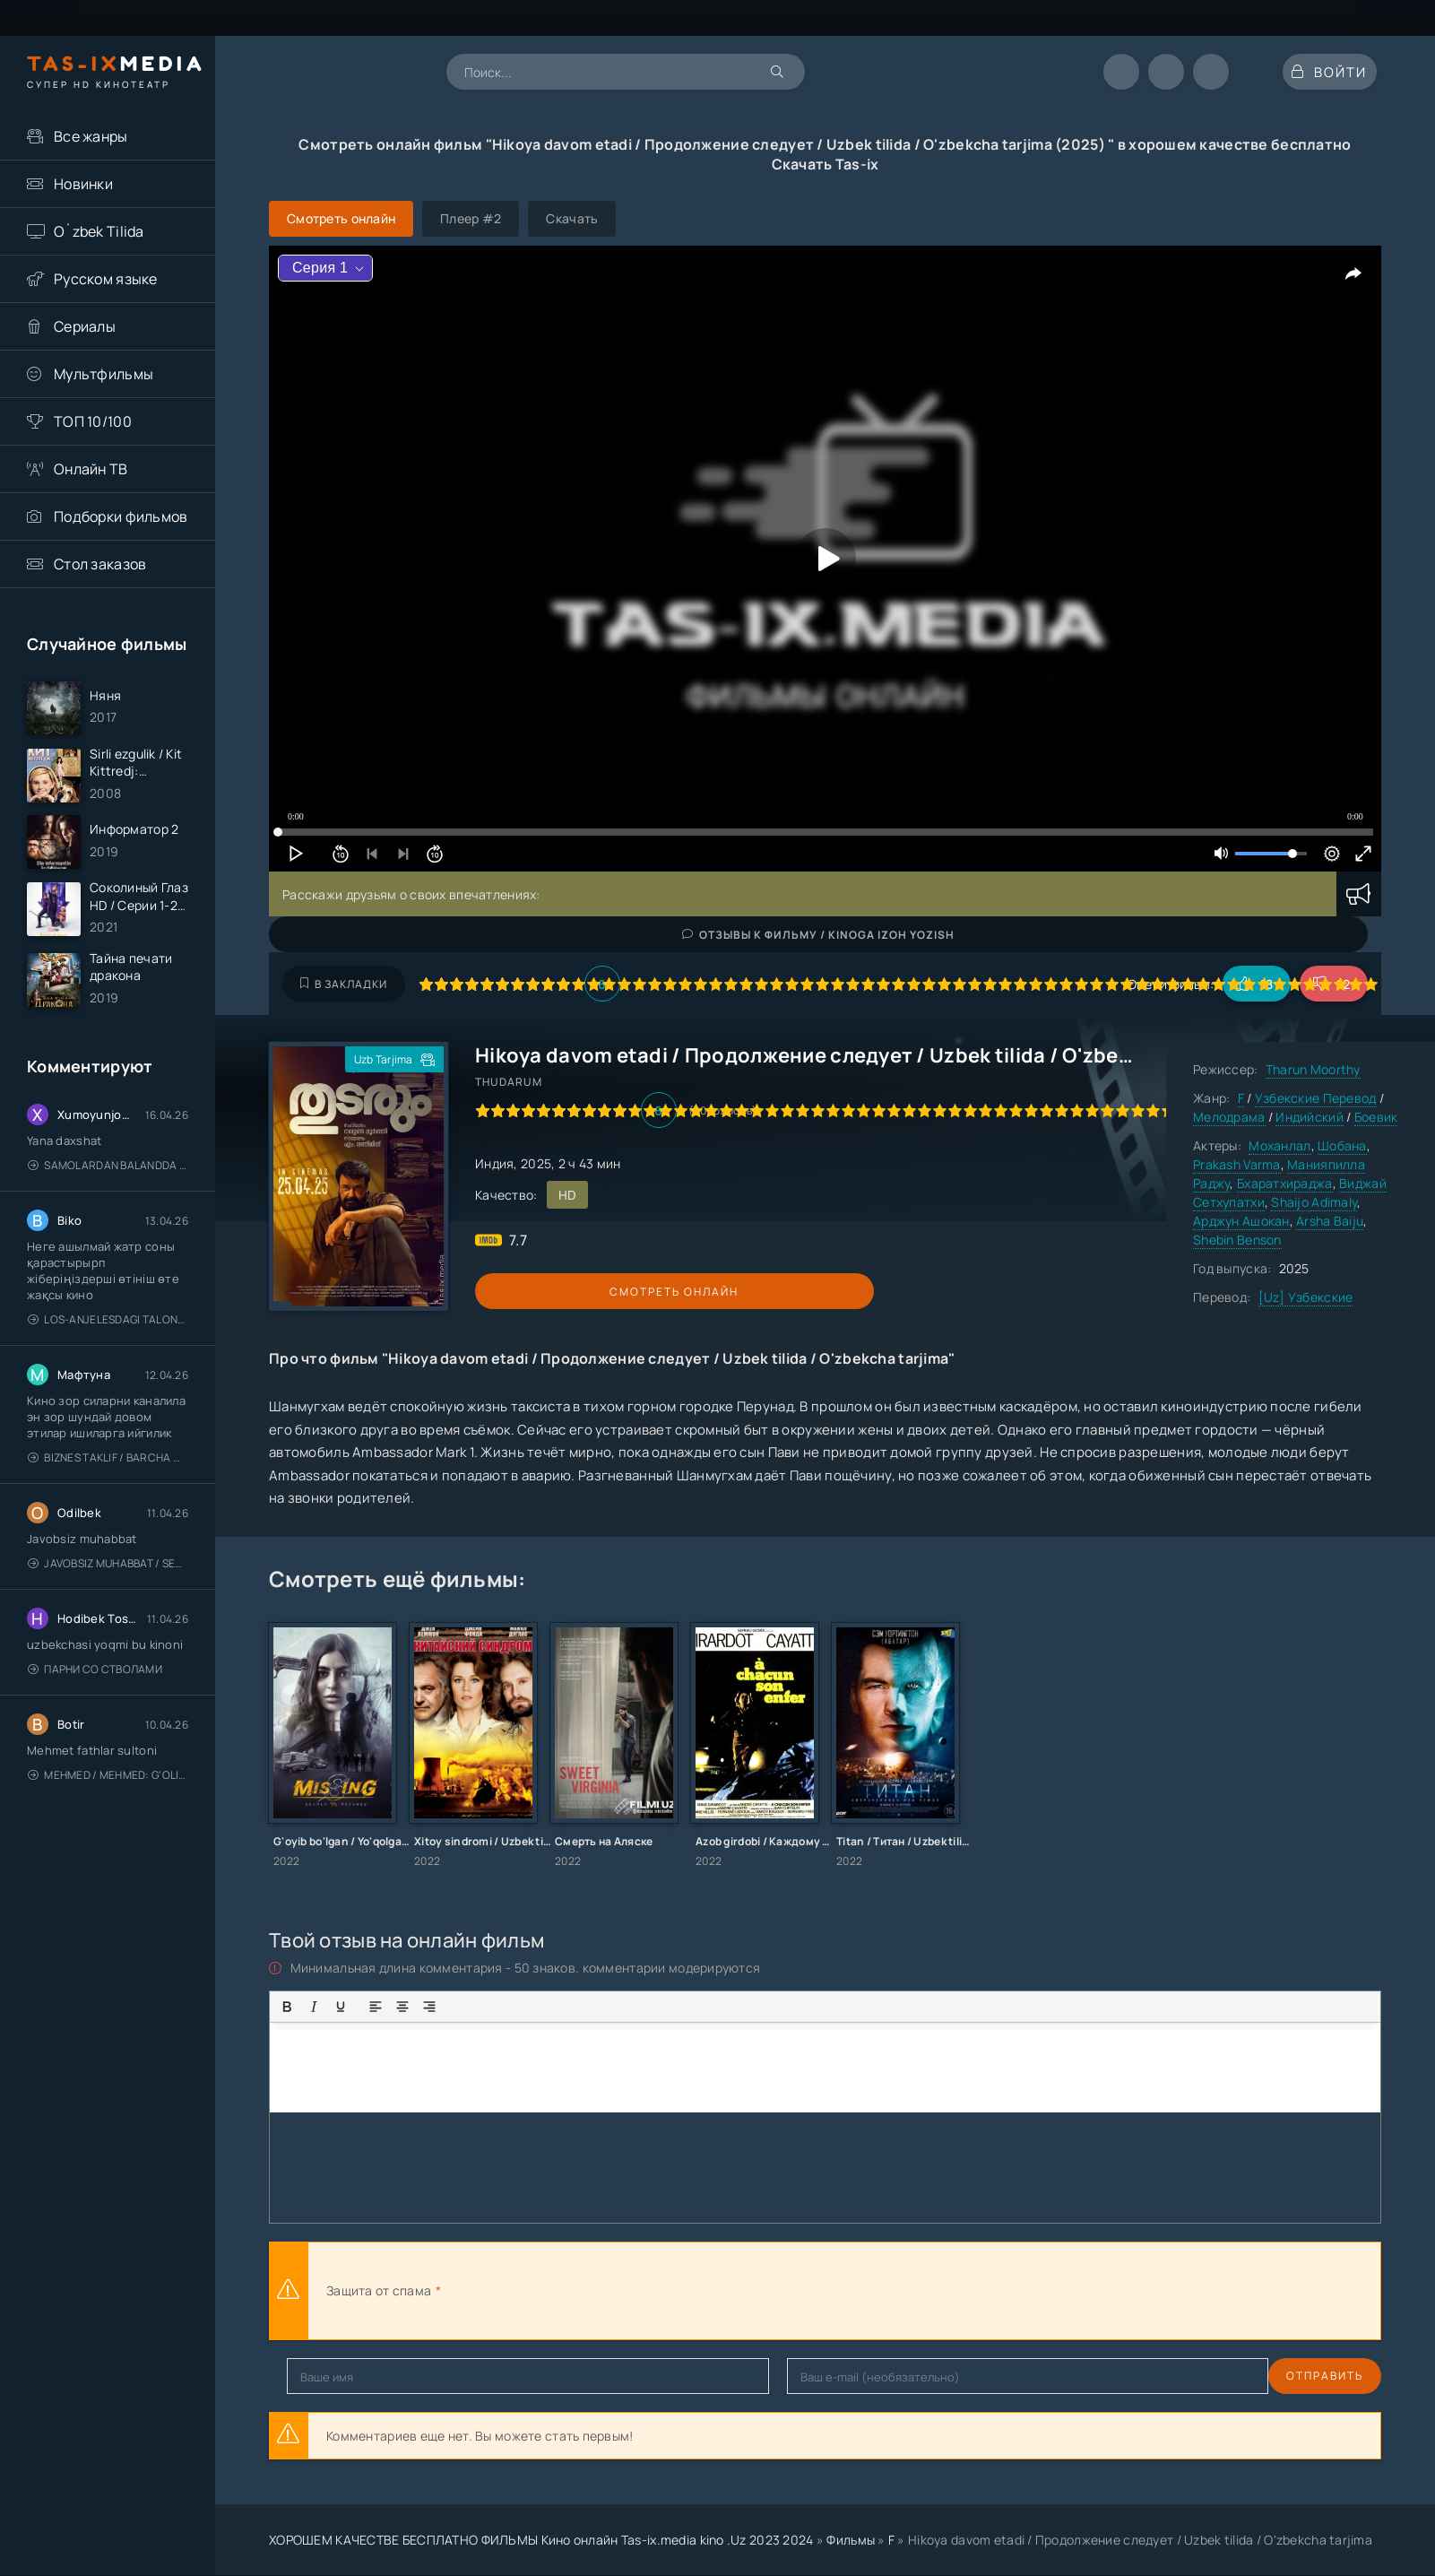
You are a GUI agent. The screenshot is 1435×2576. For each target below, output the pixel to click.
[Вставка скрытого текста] (641, 2006)
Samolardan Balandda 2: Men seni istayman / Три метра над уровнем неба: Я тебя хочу (108, 1199)
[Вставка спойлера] (614, 2006)
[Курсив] (313, 2006)
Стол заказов (100, 564)
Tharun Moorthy (1313, 1069)
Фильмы (850, 2539)
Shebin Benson (1237, 1239)
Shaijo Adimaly (1314, 1201)
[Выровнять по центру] (402, 2006)
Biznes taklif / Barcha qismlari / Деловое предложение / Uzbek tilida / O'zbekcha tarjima (108, 1491)
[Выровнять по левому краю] (375, 2006)
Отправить (325, 2375)
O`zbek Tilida (99, 231)
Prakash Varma (1237, 1164)
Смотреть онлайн (557, 1291)
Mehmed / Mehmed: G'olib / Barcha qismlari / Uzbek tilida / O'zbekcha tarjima (108, 1809)
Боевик (1376, 1116)
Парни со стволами (95, 1703)
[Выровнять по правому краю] (429, 2006)
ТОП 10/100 (93, 421)
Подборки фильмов (120, 516)
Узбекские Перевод (1316, 1097)
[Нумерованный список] (491, 2006)
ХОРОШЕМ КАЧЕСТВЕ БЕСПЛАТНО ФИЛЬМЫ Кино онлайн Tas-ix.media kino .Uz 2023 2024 (541, 2539)
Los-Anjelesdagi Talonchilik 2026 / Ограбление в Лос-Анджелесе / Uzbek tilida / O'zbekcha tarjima (108, 1353)
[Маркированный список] (464, 2006)
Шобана (1342, 1145)
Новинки (83, 184)
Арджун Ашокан (1241, 1220)
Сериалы (85, 326)
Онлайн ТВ (91, 469)
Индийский (1309, 1116)
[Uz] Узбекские (1305, 1296)
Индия (494, 1163)
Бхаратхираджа (1285, 1183)
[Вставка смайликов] (526, 2006)
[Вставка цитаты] (561, 2006)
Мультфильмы (103, 374)
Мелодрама (1229, 1116)
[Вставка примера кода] (588, 2006)
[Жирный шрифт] (286, 2006)
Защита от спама (378, 2290)
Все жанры (91, 136)
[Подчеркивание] (340, 2006)
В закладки (343, 984)
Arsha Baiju (1329, 1220)
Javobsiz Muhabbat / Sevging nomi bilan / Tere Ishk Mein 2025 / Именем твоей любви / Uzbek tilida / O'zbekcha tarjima (108, 1597)
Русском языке (106, 279)
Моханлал (1279, 1145)
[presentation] (642, 2291)
